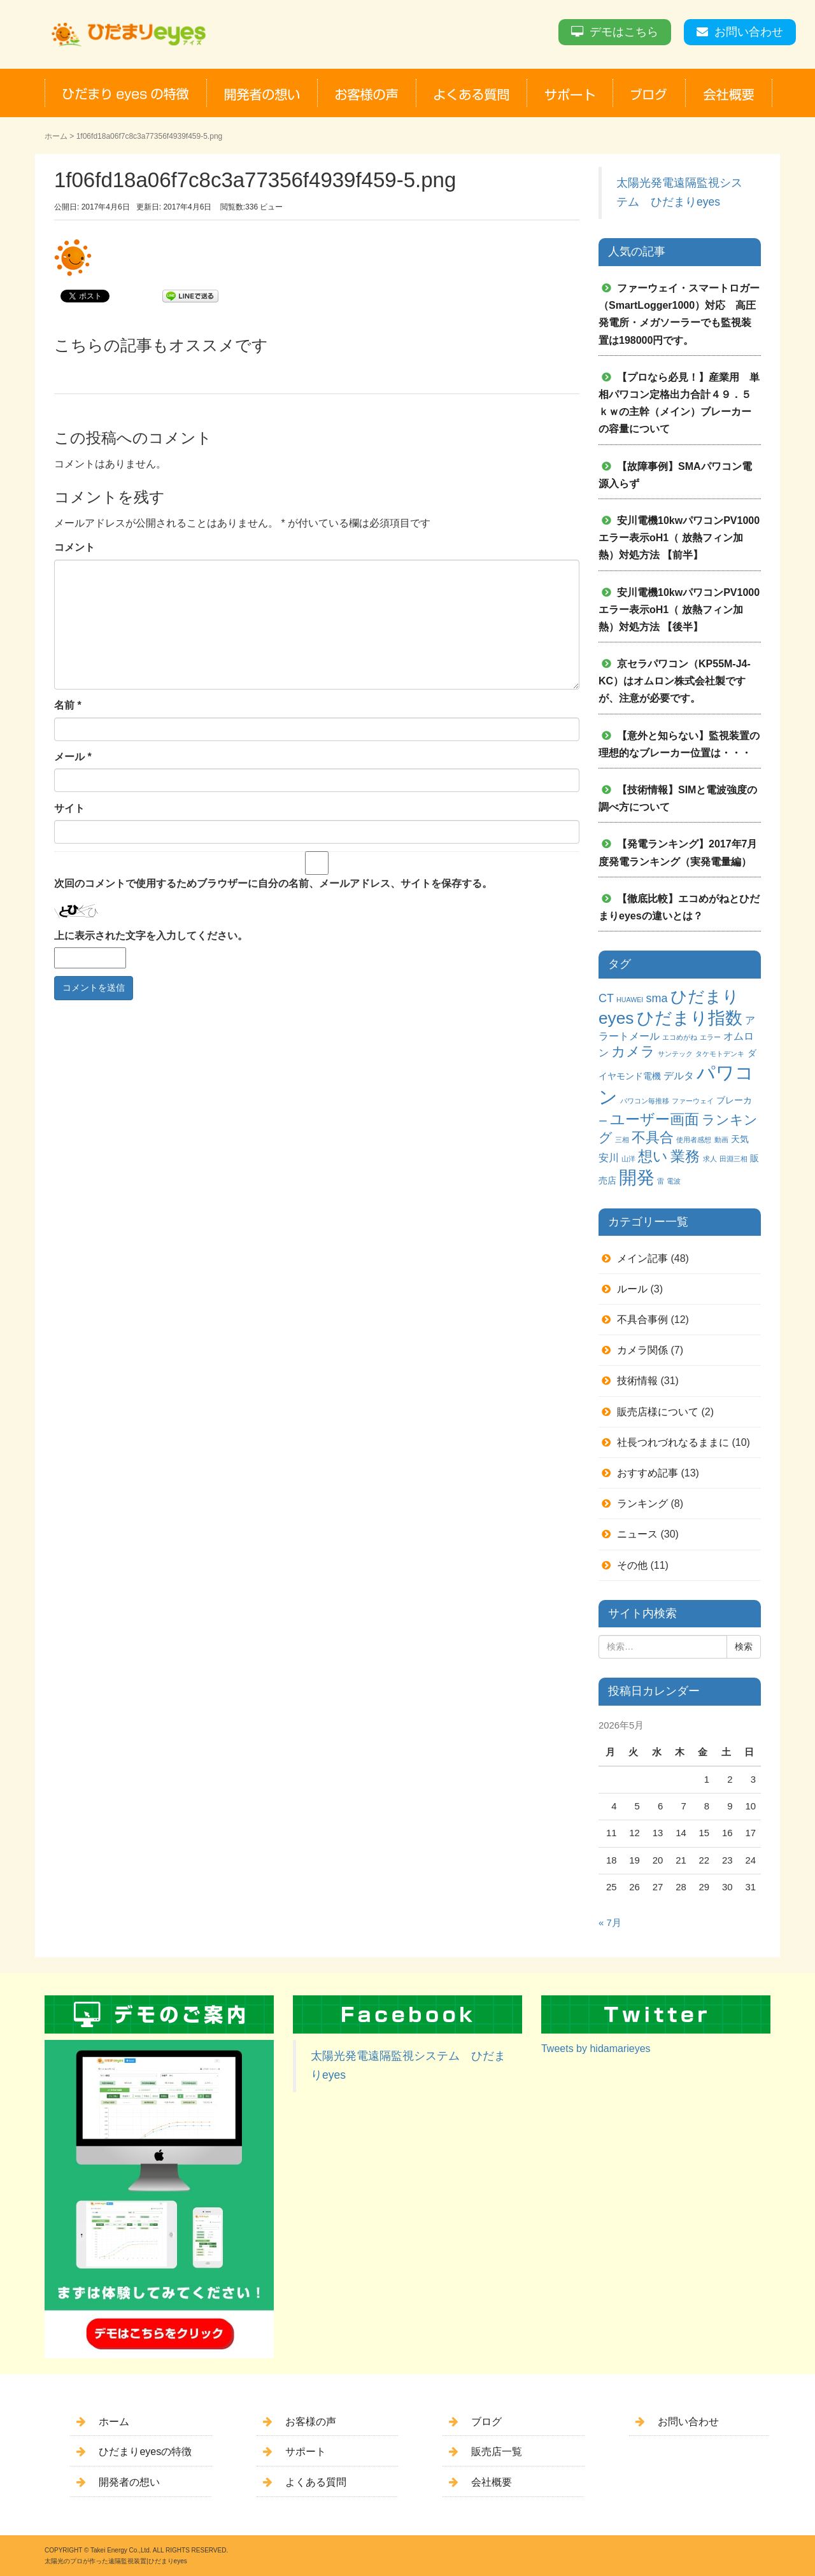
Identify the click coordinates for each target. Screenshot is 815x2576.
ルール (632, 1289)
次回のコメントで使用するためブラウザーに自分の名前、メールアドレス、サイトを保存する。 (273, 883)
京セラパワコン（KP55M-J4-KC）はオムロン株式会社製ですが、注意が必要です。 (675, 681)
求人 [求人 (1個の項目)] (710, 1159)
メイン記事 (642, 1258)
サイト (69, 808)
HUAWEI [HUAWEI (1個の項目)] (629, 999)
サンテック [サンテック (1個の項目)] (675, 1054)
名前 (68, 705)
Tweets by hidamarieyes (596, 2048)
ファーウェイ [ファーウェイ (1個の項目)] (693, 1101)
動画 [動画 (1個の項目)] (721, 1139)
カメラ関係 (642, 1350)
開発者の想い (129, 2482)
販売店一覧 (496, 2451)
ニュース (637, 1534)
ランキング (642, 1503)
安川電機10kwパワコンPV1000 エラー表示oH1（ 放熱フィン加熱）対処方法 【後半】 (684, 609)
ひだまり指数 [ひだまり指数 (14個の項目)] (689, 1018)
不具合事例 (642, 1319)
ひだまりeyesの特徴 (145, 2451)
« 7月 (610, 1923)
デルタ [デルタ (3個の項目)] (678, 1075)
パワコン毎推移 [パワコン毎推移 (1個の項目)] (644, 1101)
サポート (305, 2451)
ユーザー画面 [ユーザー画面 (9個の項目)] (654, 1119)
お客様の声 (310, 2421)
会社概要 (491, 2482)
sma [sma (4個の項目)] (656, 998)
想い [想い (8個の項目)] (653, 1156)
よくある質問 (315, 2482)
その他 (632, 1565)
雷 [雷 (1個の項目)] (660, 1181)
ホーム (56, 136)
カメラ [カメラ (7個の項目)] (633, 1051)
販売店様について (657, 1411)
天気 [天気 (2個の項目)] (740, 1139)
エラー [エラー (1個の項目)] (710, 1037)
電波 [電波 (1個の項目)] (674, 1181)
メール (73, 756)
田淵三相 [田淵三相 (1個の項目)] (733, 1159)
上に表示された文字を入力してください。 (151, 935)
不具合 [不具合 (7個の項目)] (653, 1137)
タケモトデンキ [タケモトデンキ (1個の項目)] (719, 1054)
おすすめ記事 (647, 1473)
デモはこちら (624, 31)
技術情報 (637, 1380)
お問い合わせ (748, 31)
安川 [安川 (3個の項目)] (609, 1157)
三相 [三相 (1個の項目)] (622, 1139)
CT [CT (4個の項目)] (606, 998)
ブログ (486, 2421)
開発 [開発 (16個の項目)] (637, 1177)
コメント (74, 547)
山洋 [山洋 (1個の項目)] (628, 1159)
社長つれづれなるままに (673, 1442)
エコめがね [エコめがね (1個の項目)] (679, 1037)
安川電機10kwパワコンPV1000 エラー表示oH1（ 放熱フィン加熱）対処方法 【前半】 (684, 537)
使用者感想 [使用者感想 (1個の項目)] (693, 1139)
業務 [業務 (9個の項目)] (685, 1156)
